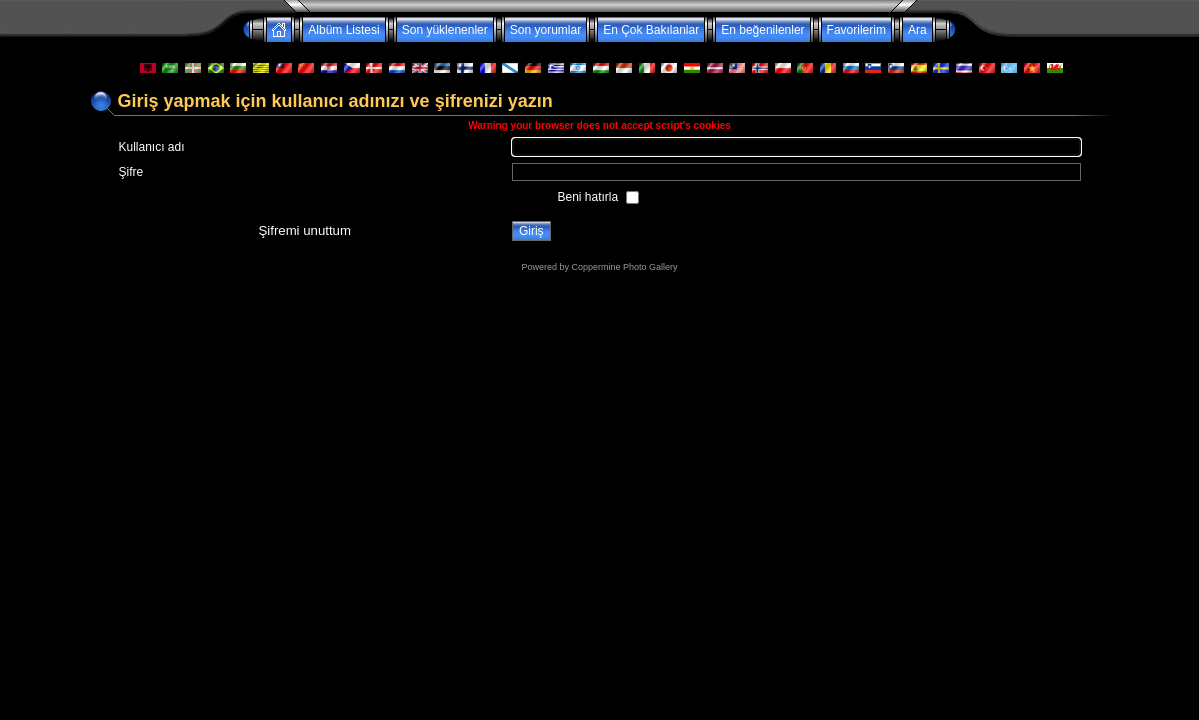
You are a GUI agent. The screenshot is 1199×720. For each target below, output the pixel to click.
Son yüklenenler (445, 30)
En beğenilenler (762, 30)
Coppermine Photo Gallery (624, 267)
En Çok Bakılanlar (651, 30)
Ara (917, 30)
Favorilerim (856, 30)
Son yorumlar (545, 30)
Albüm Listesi (343, 30)
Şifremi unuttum (305, 230)
